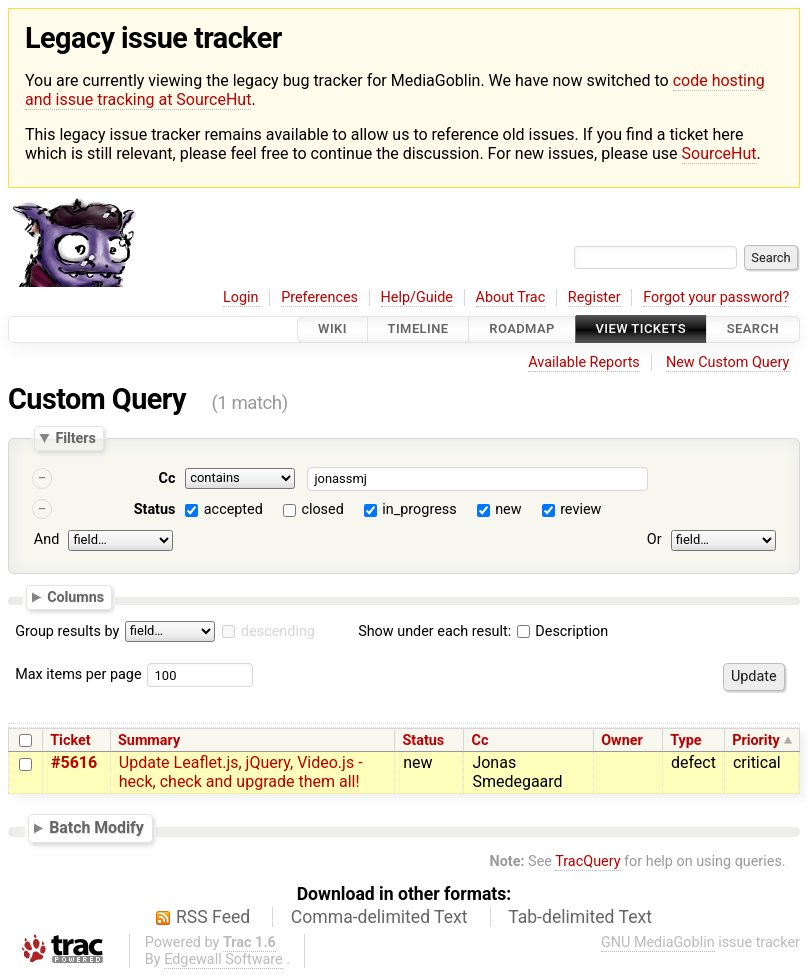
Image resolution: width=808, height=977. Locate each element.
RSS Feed (213, 917)
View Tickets (641, 329)
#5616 (74, 762)
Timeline (418, 329)
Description (562, 631)
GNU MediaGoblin (658, 942)
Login (241, 297)
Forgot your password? (716, 297)
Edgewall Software (223, 959)
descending (278, 631)
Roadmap (522, 329)
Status (155, 509)
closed (322, 509)
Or (654, 539)
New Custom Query (727, 362)
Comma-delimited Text (379, 917)
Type (685, 740)
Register (594, 297)
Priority (756, 740)
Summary (149, 740)
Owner (622, 740)
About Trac (511, 297)
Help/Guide (417, 297)
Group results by (67, 631)
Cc (167, 478)
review (580, 509)
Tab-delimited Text (580, 917)
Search (753, 329)
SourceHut (719, 153)
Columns (75, 597)
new (508, 509)
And (46, 539)
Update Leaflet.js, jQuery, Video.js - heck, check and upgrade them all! (241, 772)
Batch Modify (96, 827)
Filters (75, 438)
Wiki (332, 329)
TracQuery (587, 861)
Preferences (319, 297)
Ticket (70, 740)
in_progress (419, 509)
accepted (233, 509)
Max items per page (78, 674)
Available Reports (584, 362)
